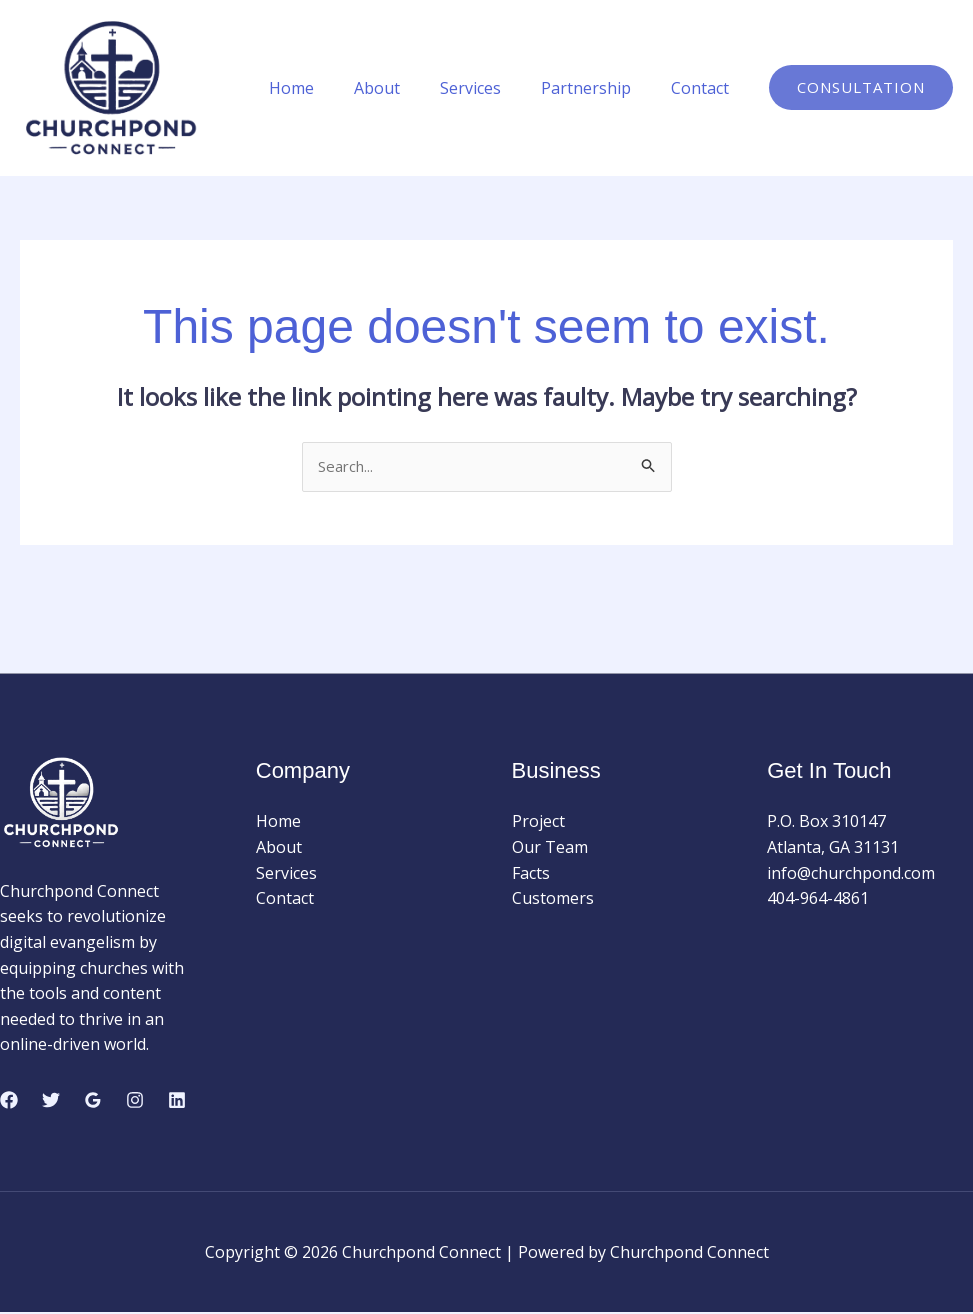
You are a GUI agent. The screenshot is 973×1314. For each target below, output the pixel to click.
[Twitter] (51, 1101)
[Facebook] (9, 1101)
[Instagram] (135, 1101)
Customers (553, 900)
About (405, 88)
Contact (704, 88)
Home (327, 88)
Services (490, 88)
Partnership (598, 88)
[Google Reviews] (93, 1101)
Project (538, 823)
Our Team (550, 849)
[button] (861, 87)
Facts (531, 874)
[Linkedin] (177, 1101)
